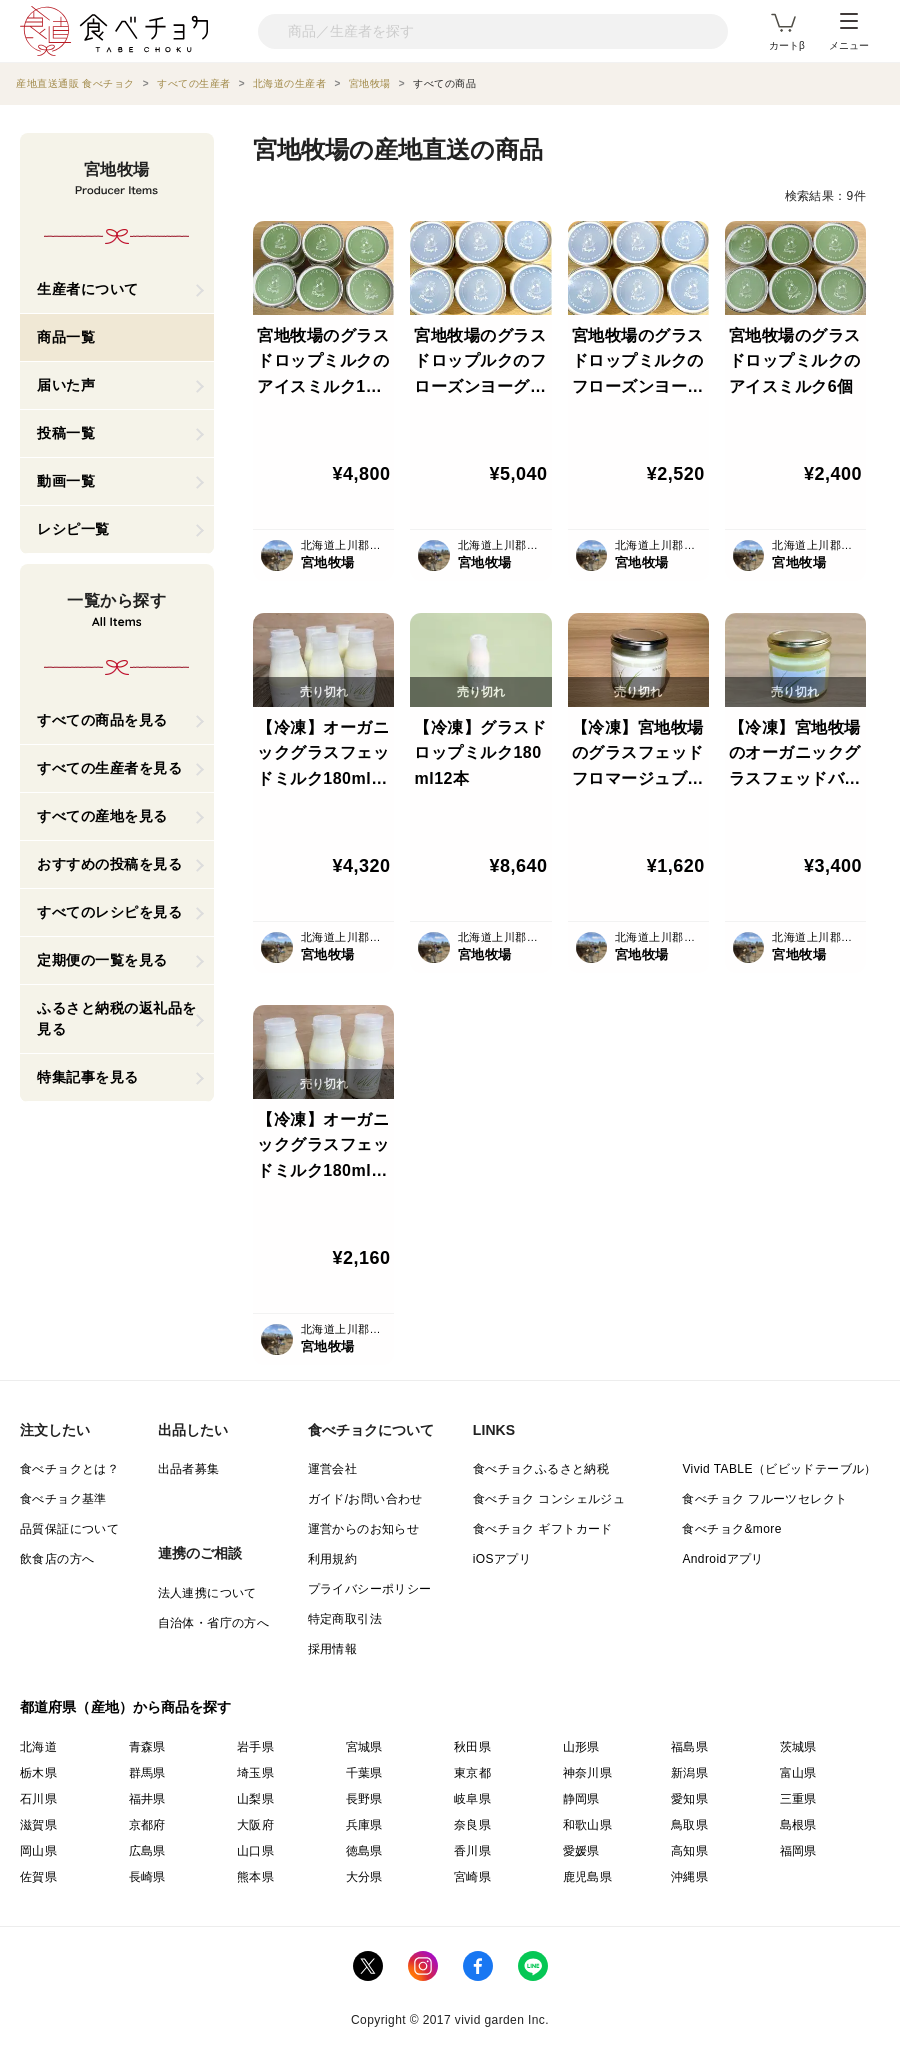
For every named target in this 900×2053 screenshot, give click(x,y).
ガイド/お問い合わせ (365, 1499)
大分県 (364, 1877)
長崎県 (147, 1877)
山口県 (255, 1851)
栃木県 (38, 1773)
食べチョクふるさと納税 (541, 1469)
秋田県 (472, 1747)
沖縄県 (689, 1877)
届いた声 (66, 385)
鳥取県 (689, 1825)
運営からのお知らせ (364, 1529)
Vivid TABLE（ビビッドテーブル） (779, 1469)
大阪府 (255, 1825)
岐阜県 (472, 1799)
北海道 (38, 1747)
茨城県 (798, 1747)
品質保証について (69, 1529)
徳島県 (364, 1851)
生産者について (88, 289)
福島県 (689, 1747)
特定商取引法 (345, 1619)
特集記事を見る (88, 1077)
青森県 (147, 1747)
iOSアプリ (502, 1559)
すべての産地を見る (102, 816)
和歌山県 (588, 1825)
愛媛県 (581, 1851)
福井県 (147, 1799)
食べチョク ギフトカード (543, 1529)
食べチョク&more (731, 1529)
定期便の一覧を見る (102, 960)
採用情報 (333, 1649)
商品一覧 (66, 337)
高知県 (689, 1851)
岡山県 (38, 1851)
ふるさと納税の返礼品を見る (117, 1018)
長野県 (364, 1799)
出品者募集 (189, 1469)
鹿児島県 (588, 1877)
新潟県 (689, 1773)
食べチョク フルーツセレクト (764, 1499)
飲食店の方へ (57, 1559)
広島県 (147, 1851)
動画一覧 (66, 481)
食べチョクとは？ (69, 1469)
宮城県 (364, 1747)
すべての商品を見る (102, 720)
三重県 (798, 1799)
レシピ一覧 (73, 529)
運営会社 (333, 1469)
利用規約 (333, 1559)
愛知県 (689, 1799)
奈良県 (472, 1825)
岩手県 (255, 1747)
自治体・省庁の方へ (214, 1623)
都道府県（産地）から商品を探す (126, 1707)
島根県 (798, 1825)
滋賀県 (38, 1825)
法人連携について (207, 1593)
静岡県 (581, 1799)
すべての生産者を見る (109, 768)
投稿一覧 (66, 433)
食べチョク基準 (63, 1499)
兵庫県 (364, 1825)
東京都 (472, 1773)
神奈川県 (588, 1773)
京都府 (147, 1825)
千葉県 (364, 1773)
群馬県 (147, 1773)
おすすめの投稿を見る (109, 864)
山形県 (581, 1747)
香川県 (472, 1851)
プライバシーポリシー (370, 1589)
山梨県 (255, 1799)
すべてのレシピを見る (109, 912)
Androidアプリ (722, 1559)
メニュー (849, 32)
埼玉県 (255, 1773)
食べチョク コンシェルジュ (549, 1499)
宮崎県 (472, 1877)
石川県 (38, 1799)
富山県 (798, 1773)
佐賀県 (38, 1877)
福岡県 (798, 1851)
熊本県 (255, 1877)
